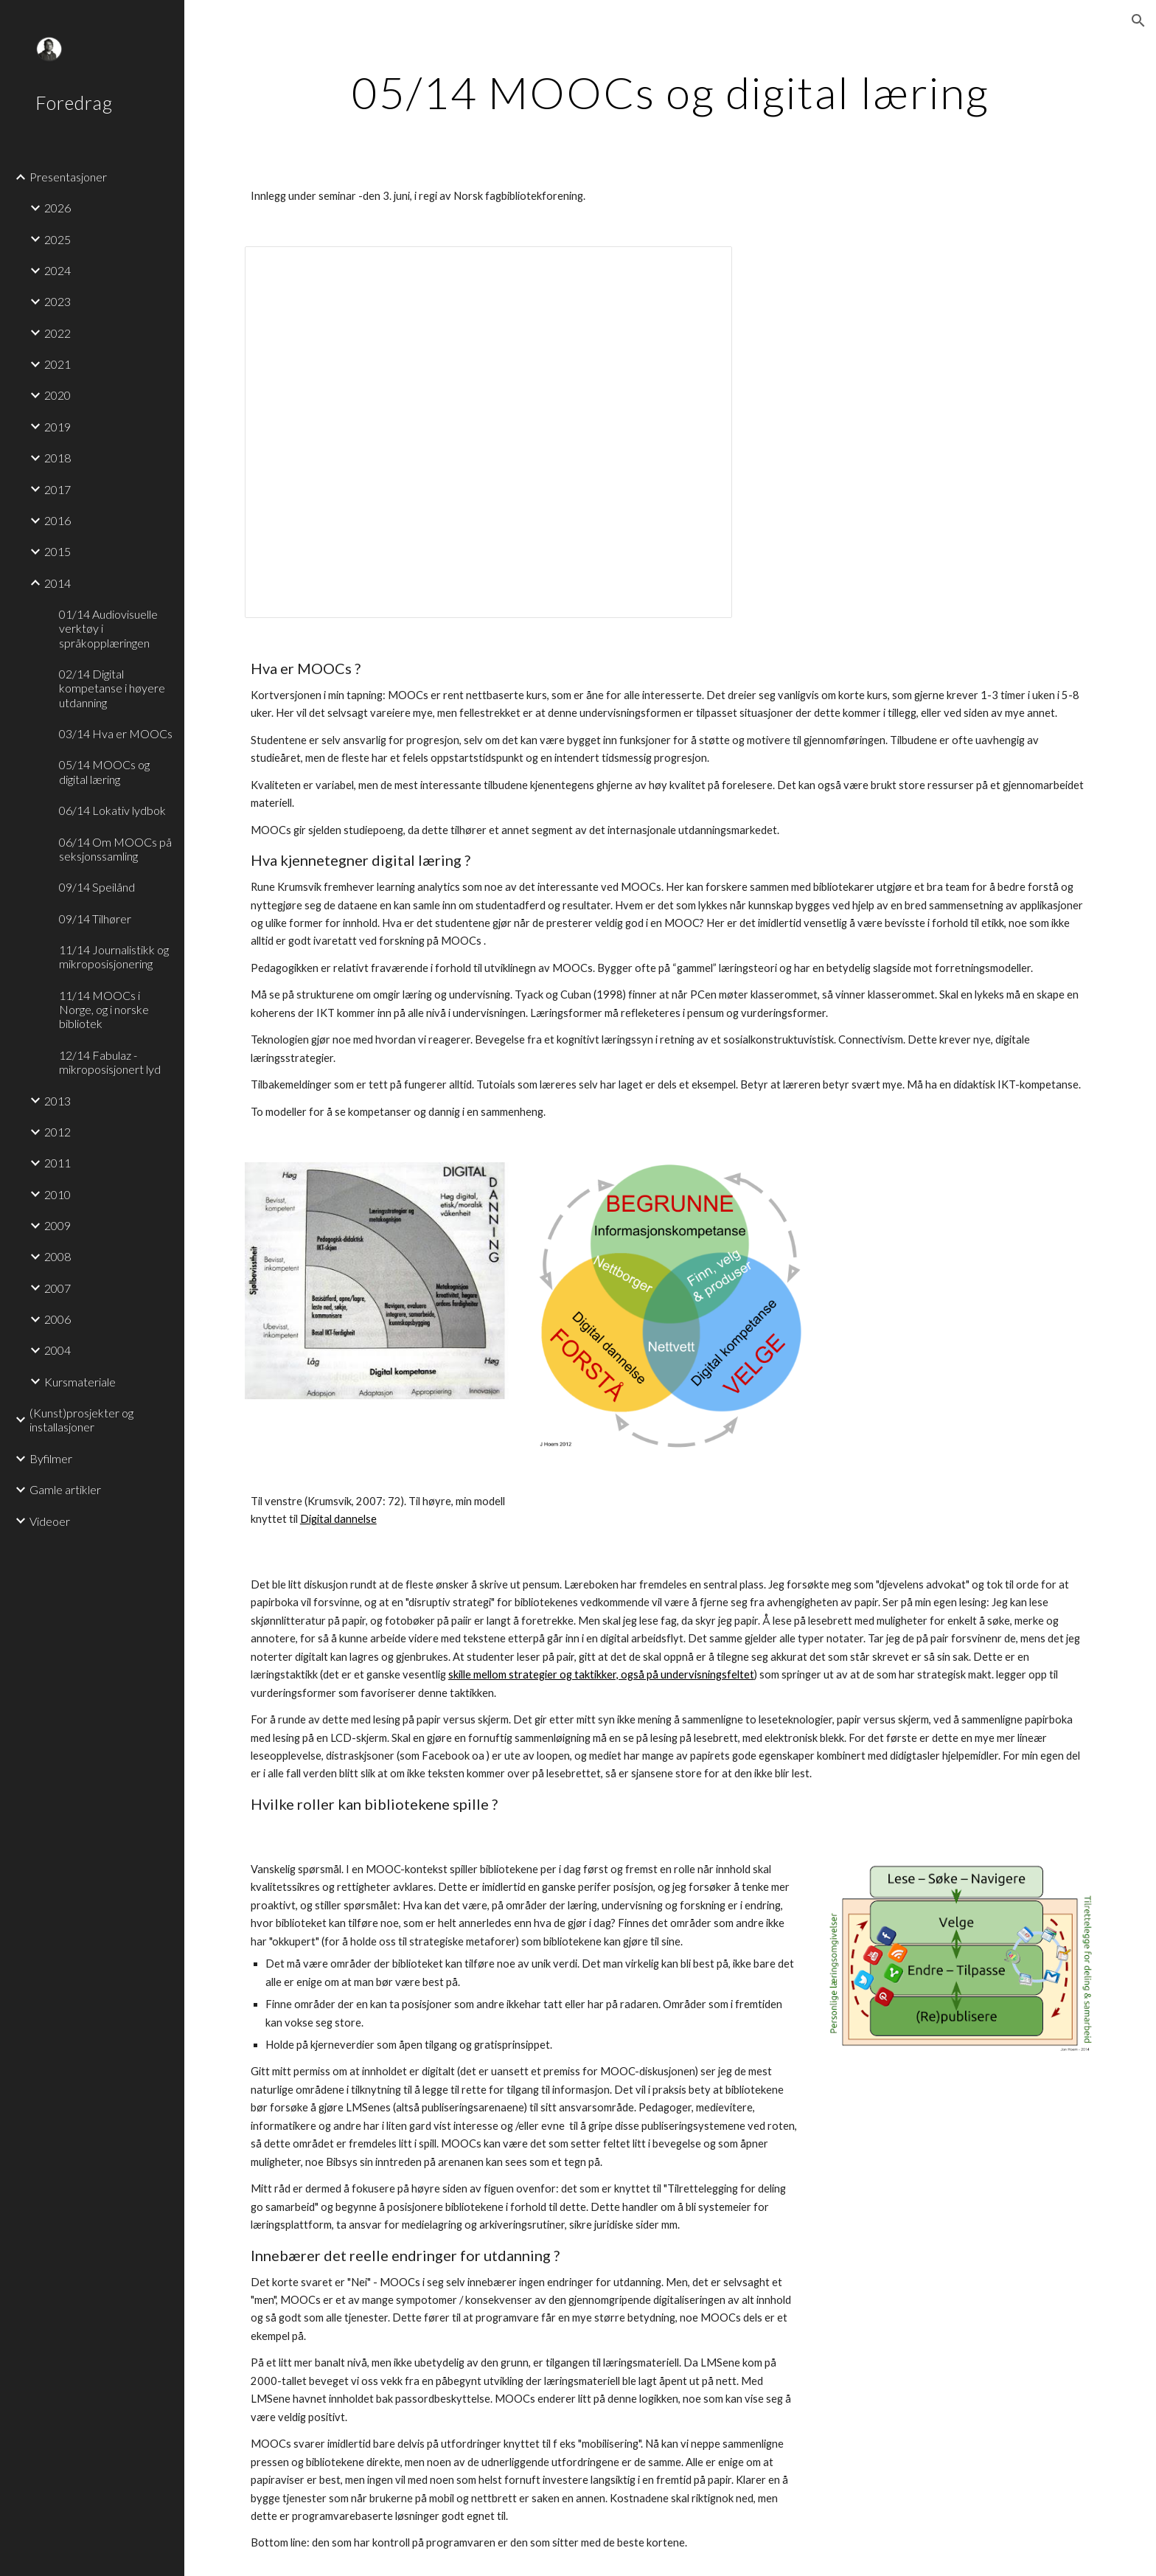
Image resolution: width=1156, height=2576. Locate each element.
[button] (1138, 20)
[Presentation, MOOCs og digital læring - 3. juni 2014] (488, 431)
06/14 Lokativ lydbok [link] (112, 810)
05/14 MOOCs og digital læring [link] (104, 771)
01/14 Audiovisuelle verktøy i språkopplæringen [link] (108, 628)
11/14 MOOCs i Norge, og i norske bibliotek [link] (104, 1009)
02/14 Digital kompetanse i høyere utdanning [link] (112, 688)
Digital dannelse (338, 1519)
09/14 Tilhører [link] (95, 919)
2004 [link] (57, 1350)
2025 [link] (57, 239)
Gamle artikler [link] (65, 1489)
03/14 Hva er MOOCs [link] (116, 733)
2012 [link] (57, 1132)
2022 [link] (57, 333)
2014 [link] (57, 583)
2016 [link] (57, 520)
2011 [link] (57, 1163)
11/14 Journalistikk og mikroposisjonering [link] (114, 956)
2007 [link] (57, 1288)
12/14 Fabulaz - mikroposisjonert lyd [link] (110, 1062)
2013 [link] (57, 1101)
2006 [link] (57, 1319)
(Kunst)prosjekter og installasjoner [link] (81, 1420)
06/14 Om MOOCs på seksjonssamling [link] (115, 849)
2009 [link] (57, 1225)
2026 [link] (57, 208)
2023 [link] (57, 301)
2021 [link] (57, 364)
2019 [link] (57, 427)
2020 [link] (57, 395)
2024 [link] (57, 270)
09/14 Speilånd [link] (97, 887)
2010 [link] (57, 1194)
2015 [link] (57, 551)
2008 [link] (57, 1256)
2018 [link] (57, 458)
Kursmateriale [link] (80, 1382)
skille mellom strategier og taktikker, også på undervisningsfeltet (601, 1674)
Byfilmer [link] (50, 1458)
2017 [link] (57, 489)
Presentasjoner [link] (68, 177)
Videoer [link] (49, 1521)
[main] (670, 92)
